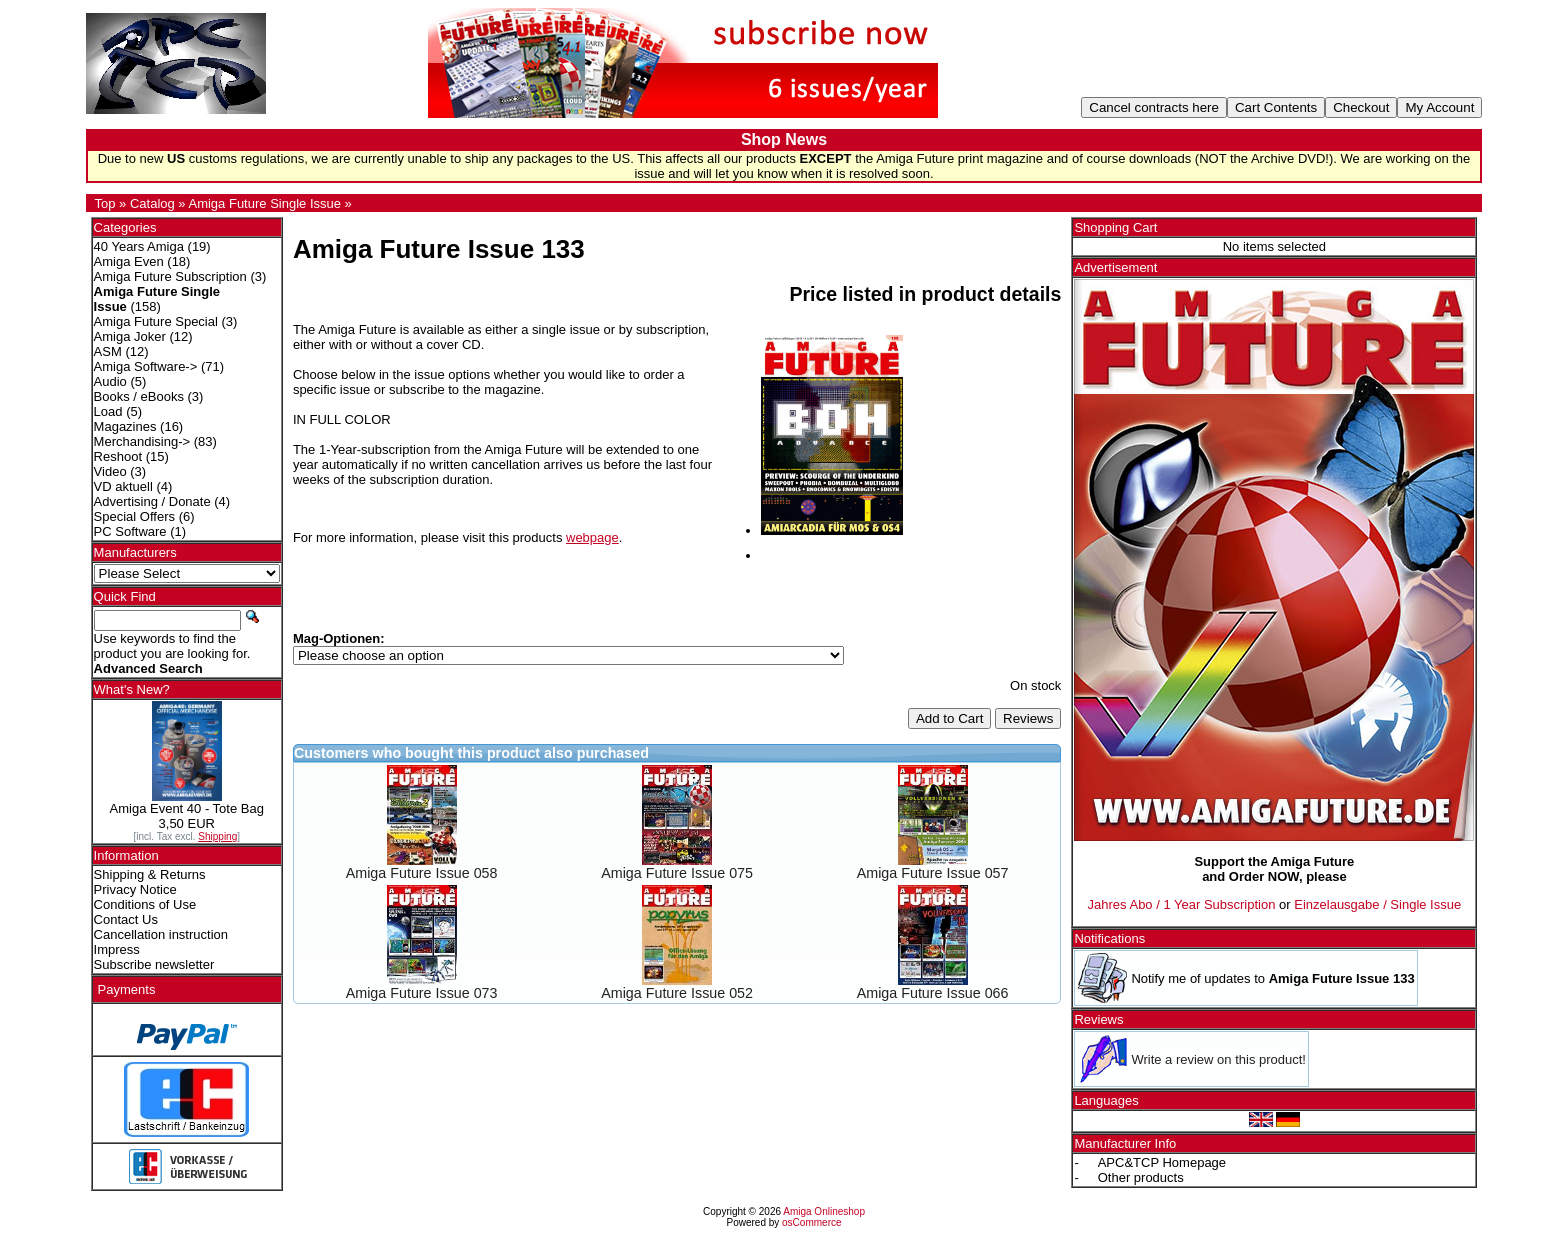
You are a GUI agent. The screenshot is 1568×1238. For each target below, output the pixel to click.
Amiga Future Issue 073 (422, 993)
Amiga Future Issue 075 (677, 873)
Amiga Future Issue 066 (933, 993)
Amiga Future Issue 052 (677, 993)
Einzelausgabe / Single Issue (1377, 904)
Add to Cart (949, 718)
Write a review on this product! (1218, 1059)
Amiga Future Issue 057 (933, 873)
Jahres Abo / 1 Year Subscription (1182, 904)
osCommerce (811, 1222)
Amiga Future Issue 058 (422, 873)
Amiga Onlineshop (824, 1211)
